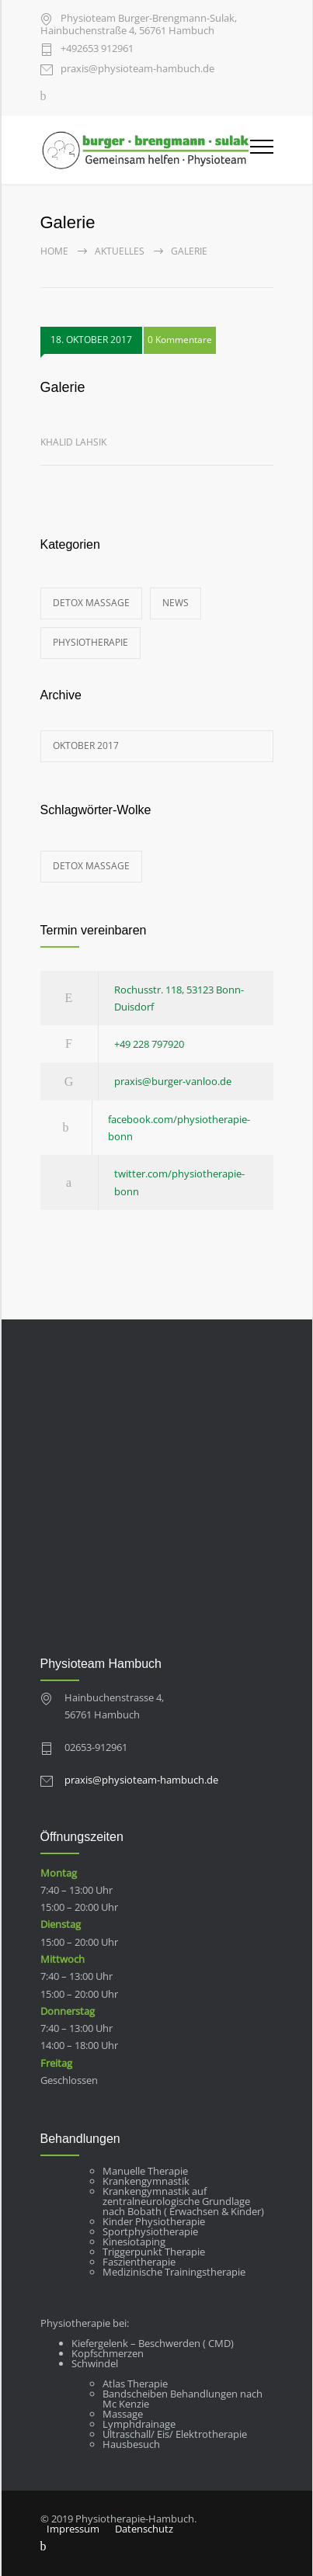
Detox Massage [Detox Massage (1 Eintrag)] (91, 865)
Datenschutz (144, 2529)
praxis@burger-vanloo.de (172, 1081)
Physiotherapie (90, 642)
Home (54, 251)
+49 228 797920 (149, 1044)
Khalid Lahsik (73, 442)
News (175, 602)
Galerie (62, 387)
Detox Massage (91, 602)
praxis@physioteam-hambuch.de (137, 69)
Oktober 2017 (86, 745)
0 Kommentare (180, 339)
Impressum (73, 2529)
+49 (97, 49)
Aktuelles (119, 251)
